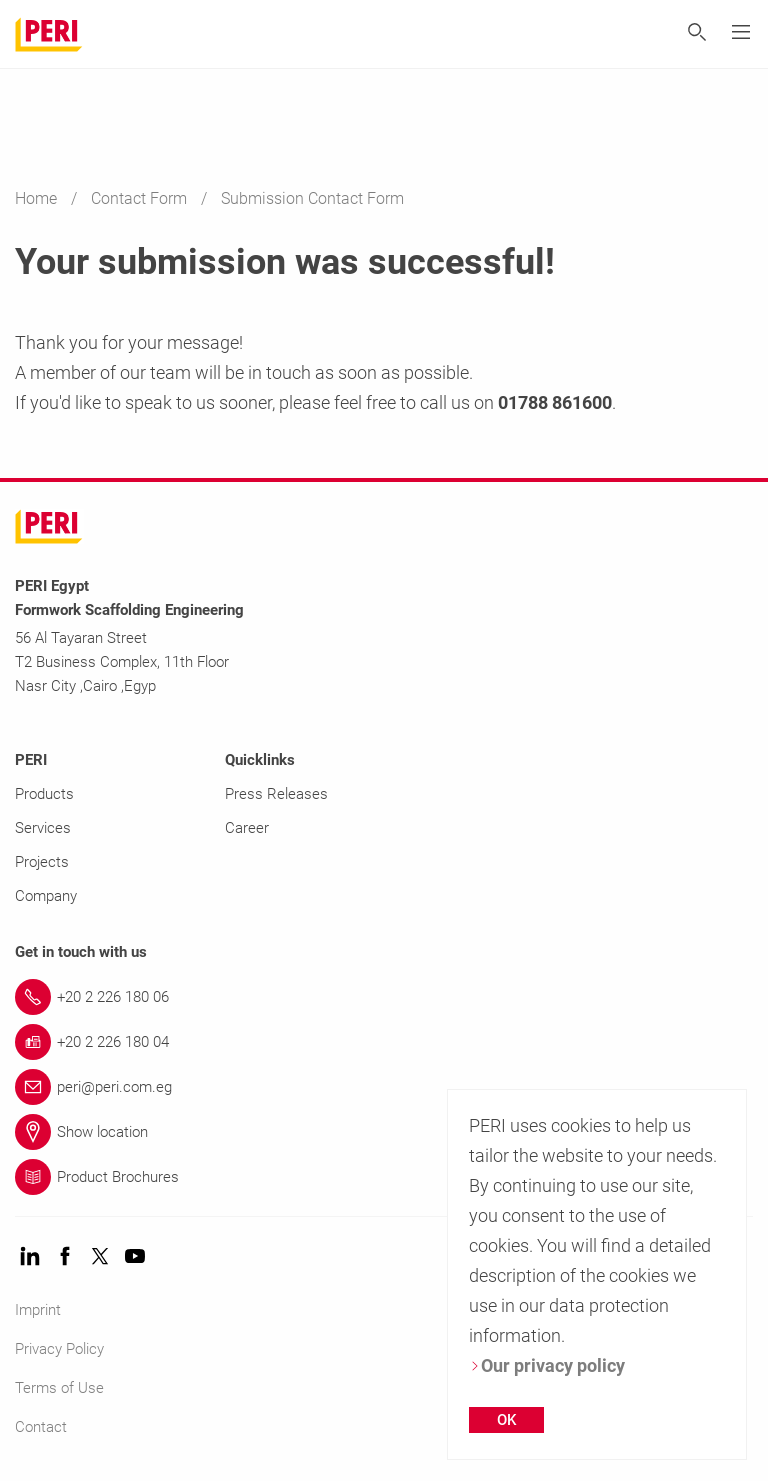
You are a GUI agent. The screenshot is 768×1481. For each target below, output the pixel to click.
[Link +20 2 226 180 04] (384, 1042)
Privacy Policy (59, 1349)
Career (247, 828)
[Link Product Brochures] (384, 1177)
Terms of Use (59, 1388)
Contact (41, 1427)
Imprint (38, 1310)
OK (506, 1420)
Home (38, 198)
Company (46, 896)
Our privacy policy (547, 1365)
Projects (42, 862)
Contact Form (141, 198)
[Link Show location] (384, 1132)
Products (44, 794)
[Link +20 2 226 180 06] (384, 997)
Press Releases (276, 794)
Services (43, 828)
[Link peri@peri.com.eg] (384, 1087)
